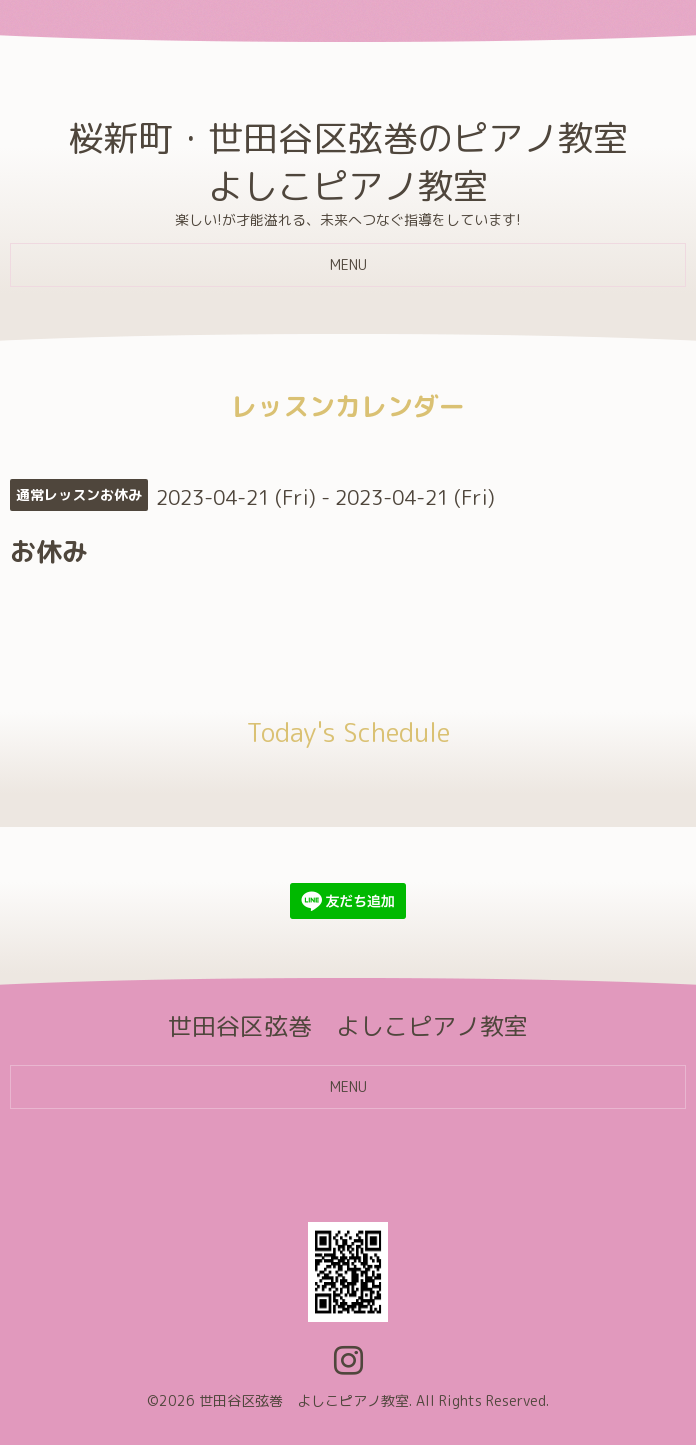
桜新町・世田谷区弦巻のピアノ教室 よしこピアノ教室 (348, 161)
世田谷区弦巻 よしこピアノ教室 (304, 1400)
